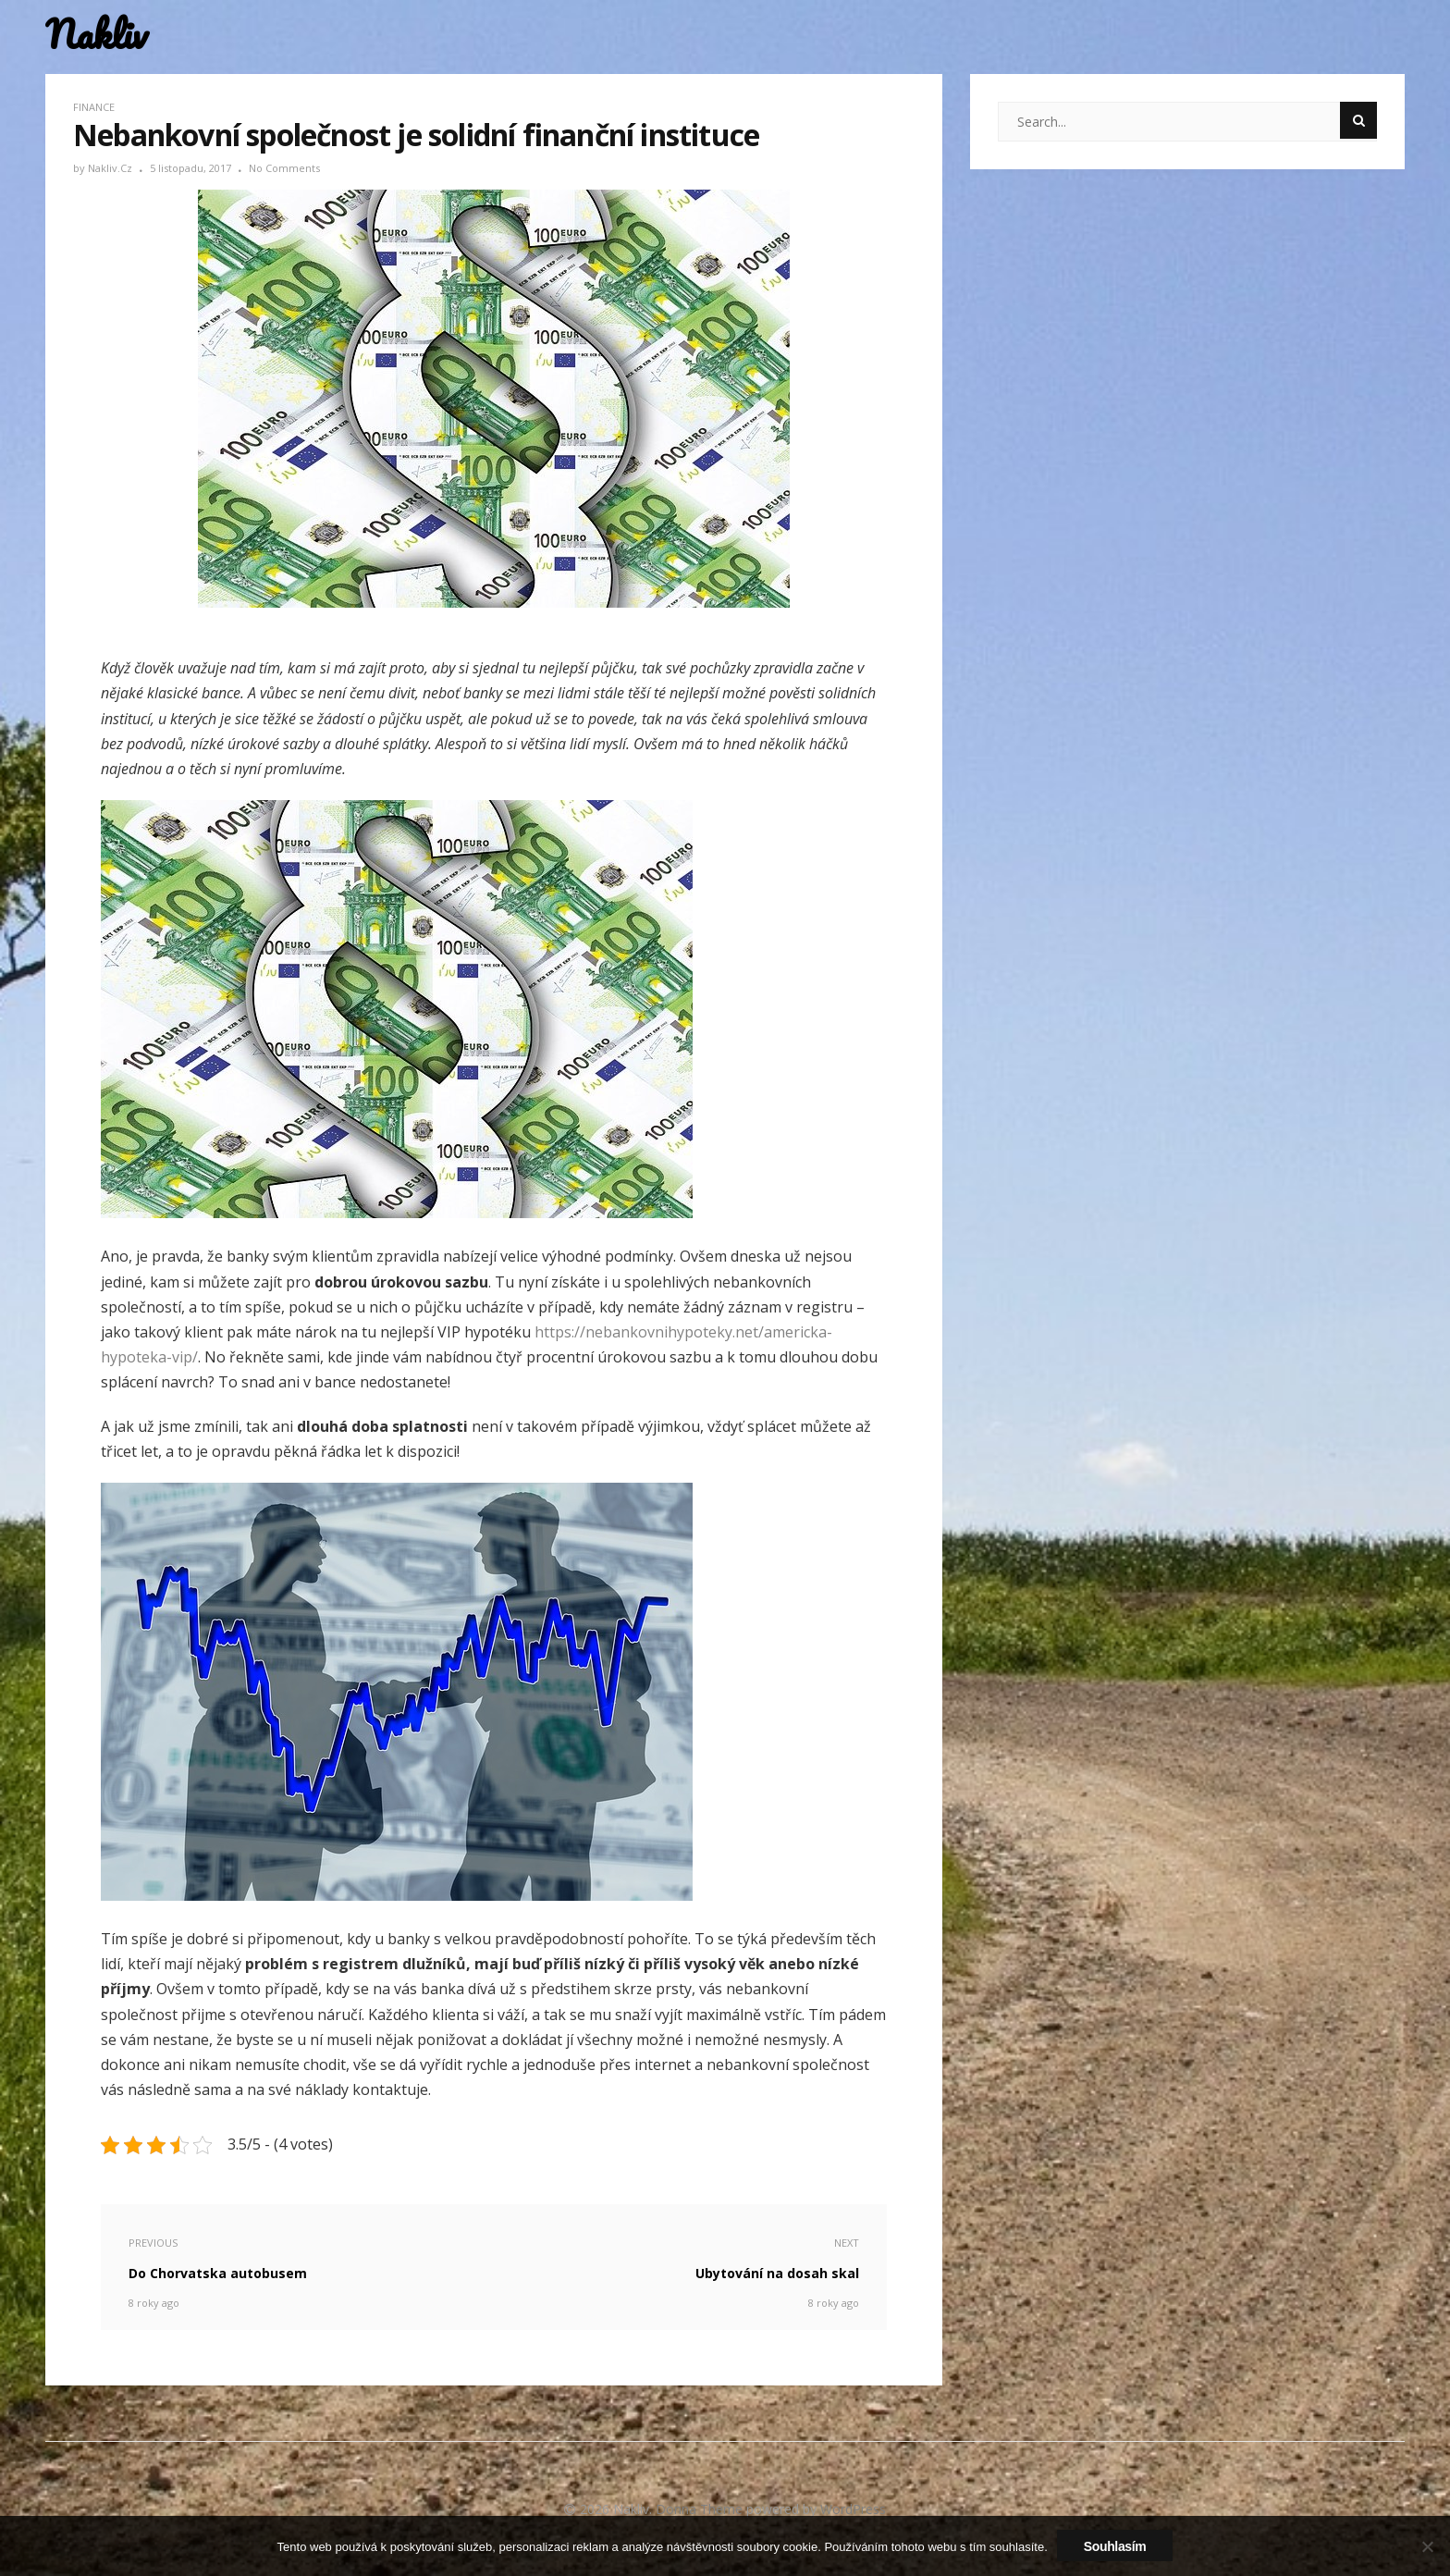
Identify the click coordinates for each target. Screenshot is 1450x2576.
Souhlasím (1115, 2546)
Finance (94, 107)
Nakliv (96, 35)
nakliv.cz (111, 168)
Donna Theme (701, 2509)
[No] (1427, 2546)
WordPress (853, 2509)
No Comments (284, 168)
